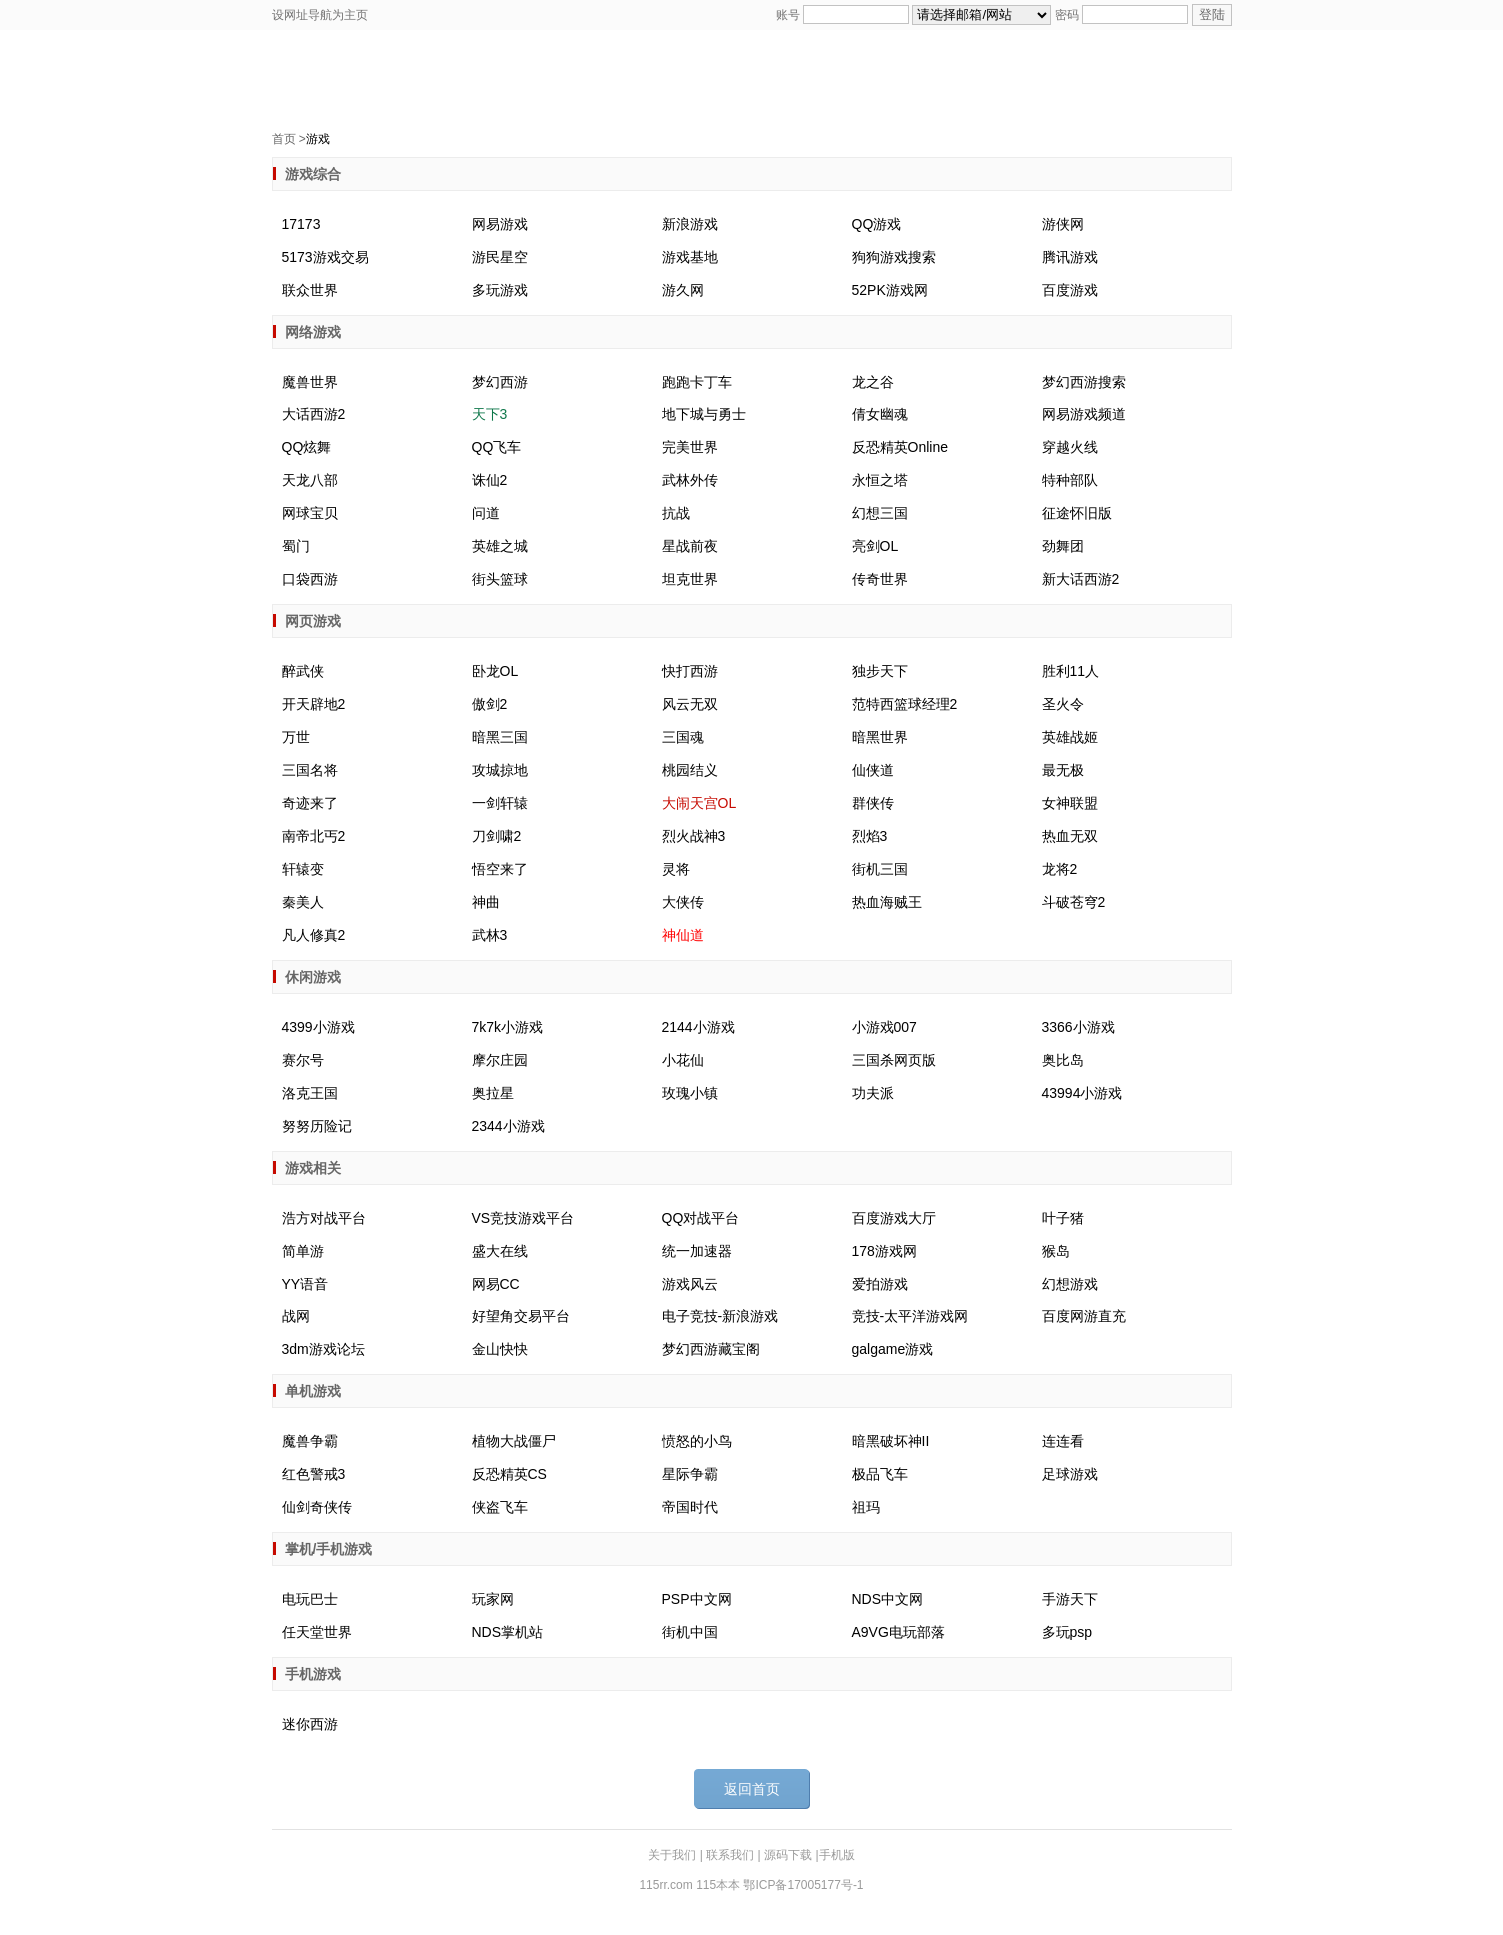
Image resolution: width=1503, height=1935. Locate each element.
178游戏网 (884, 1251)
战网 (296, 1316)
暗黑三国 (500, 737)
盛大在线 (500, 1251)
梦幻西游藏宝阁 (711, 1349)
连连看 (1063, 1441)
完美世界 (690, 447)
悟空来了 (500, 869)
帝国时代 (690, 1507)
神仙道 (683, 935)
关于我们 (673, 1855)
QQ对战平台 (701, 1218)
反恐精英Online (900, 447)
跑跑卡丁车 (697, 382)
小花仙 (683, 1060)
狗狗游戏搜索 (894, 257)
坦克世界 (690, 579)
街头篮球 (500, 579)
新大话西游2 (1081, 579)
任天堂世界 (317, 1632)
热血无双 (1070, 836)
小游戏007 (884, 1027)
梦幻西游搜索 (1084, 382)
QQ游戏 (877, 224)
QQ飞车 (497, 447)
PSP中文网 (697, 1599)
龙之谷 (873, 382)
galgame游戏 (893, 1349)
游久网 (683, 290)
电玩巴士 (310, 1599)
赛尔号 (303, 1060)
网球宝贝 (310, 513)
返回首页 (752, 1789)
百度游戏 (1070, 290)
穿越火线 (1070, 447)
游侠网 (1063, 224)
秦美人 (303, 902)
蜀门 (296, 546)
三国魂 (683, 737)
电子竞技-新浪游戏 (720, 1316)
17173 (301, 224)
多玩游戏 (500, 290)
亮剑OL (875, 546)
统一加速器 (697, 1251)
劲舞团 (1063, 546)
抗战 (676, 513)
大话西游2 (314, 414)
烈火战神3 (694, 836)
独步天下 (880, 671)
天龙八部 (310, 480)
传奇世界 (880, 579)
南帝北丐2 (314, 836)
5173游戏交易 (325, 257)
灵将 (676, 869)
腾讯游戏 (1070, 257)
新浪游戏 (690, 224)
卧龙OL (495, 671)
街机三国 (880, 869)
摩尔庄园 (500, 1060)
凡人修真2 (314, 935)
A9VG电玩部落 (898, 1632)
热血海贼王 (887, 902)
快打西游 (690, 671)
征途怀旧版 (1077, 513)
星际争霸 (690, 1474)
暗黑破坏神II (891, 1441)
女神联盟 (1070, 803)
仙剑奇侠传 (317, 1507)
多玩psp (1067, 1632)
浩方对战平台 (324, 1218)
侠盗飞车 (500, 1507)
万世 (296, 737)
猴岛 (1056, 1251)
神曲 (486, 902)
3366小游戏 (1078, 1027)
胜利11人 (1071, 671)
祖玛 (866, 1507)
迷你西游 (310, 1724)
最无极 (1063, 770)
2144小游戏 (698, 1027)
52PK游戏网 (890, 290)
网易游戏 (500, 224)
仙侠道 (873, 770)
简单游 (303, 1251)
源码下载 (789, 1855)
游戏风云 (690, 1284)
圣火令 (1063, 704)
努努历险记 (317, 1126)
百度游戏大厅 (894, 1218)
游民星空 (500, 257)
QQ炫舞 (307, 447)
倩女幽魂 (880, 414)
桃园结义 (690, 770)
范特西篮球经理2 (905, 704)
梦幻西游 (500, 382)
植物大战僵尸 (514, 1441)
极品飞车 (880, 1474)
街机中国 (690, 1632)
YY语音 (305, 1284)
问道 (486, 513)
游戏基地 (690, 257)
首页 (284, 139)
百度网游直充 (1084, 1316)
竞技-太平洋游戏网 (910, 1316)
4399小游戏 (318, 1027)
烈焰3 (870, 836)
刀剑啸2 (497, 836)
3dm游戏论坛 (323, 1349)
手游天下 (1070, 1599)
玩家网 (493, 1599)
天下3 (490, 414)
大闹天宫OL (699, 803)
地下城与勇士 (704, 414)
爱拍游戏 (880, 1284)
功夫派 (873, 1093)
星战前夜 (690, 546)
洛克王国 (310, 1093)
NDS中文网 (888, 1599)
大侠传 (683, 902)
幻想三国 (880, 513)
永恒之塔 (880, 480)
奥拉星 (493, 1093)
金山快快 (500, 1349)
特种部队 (1070, 480)
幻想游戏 (1070, 1284)
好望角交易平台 (521, 1316)
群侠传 (873, 803)
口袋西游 (310, 579)
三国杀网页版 (894, 1060)
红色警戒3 (314, 1474)
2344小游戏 (508, 1126)
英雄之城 (500, 546)
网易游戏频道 (1084, 414)
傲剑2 (490, 704)
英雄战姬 (1070, 737)
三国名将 (310, 770)
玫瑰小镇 (690, 1093)
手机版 (837, 1855)
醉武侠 (303, 671)
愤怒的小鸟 (697, 1441)
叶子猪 (1063, 1218)
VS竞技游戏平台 (523, 1218)
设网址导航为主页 (320, 15)
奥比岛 (1063, 1060)
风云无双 (690, 704)
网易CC (496, 1284)
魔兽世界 (310, 382)
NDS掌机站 (508, 1632)
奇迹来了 (310, 803)
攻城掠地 (500, 770)
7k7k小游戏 (508, 1027)
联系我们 (731, 1855)
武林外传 (690, 480)
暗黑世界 (880, 737)
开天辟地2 (314, 704)
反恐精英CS (509, 1474)
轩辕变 (303, 869)
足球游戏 (1070, 1474)
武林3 (490, 935)
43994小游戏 (1082, 1093)
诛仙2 (490, 480)
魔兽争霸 (310, 1441)
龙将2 (1060, 869)
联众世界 (310, 290)
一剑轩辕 (500, 803)
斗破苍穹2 (1074, 902)
